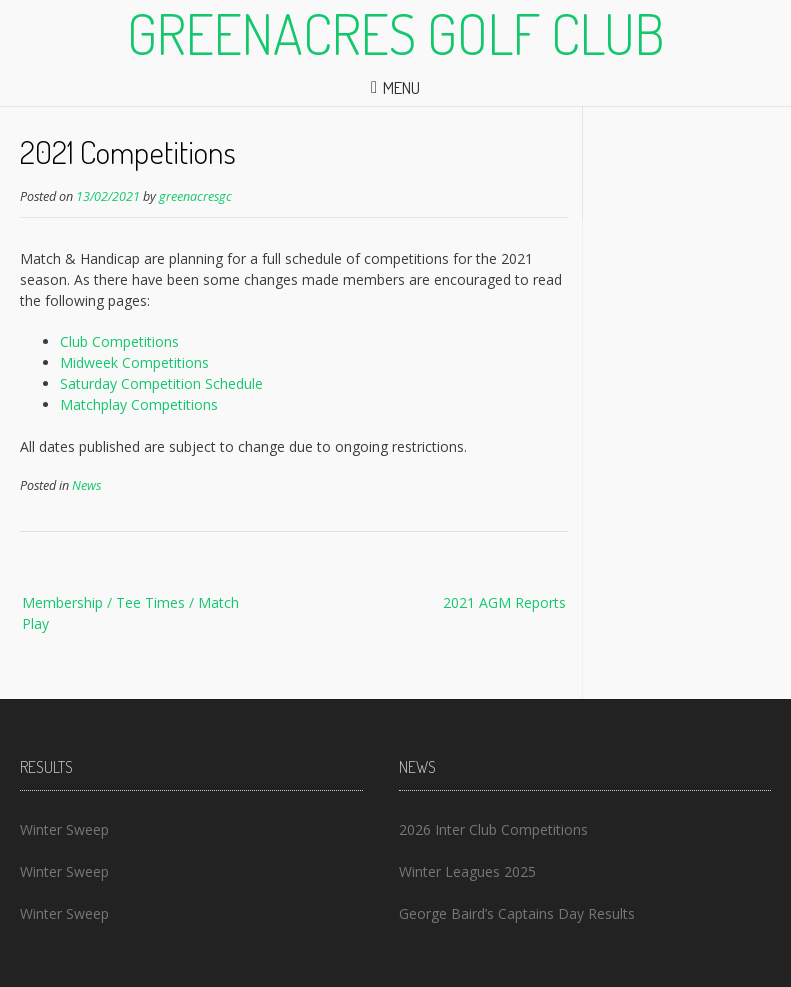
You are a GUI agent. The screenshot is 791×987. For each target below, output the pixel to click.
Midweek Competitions (134, 362)
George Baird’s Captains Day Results (517, 913)
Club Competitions (119, 341)
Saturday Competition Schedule (161, 383)
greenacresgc (195, 196)
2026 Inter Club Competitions (493, 829)
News (86, 485)
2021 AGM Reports (504, 602)
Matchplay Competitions (139, 404)
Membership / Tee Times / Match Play (130, 613)
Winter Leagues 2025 (467, 871)
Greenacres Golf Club (396, 33)
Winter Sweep (64, 829)
